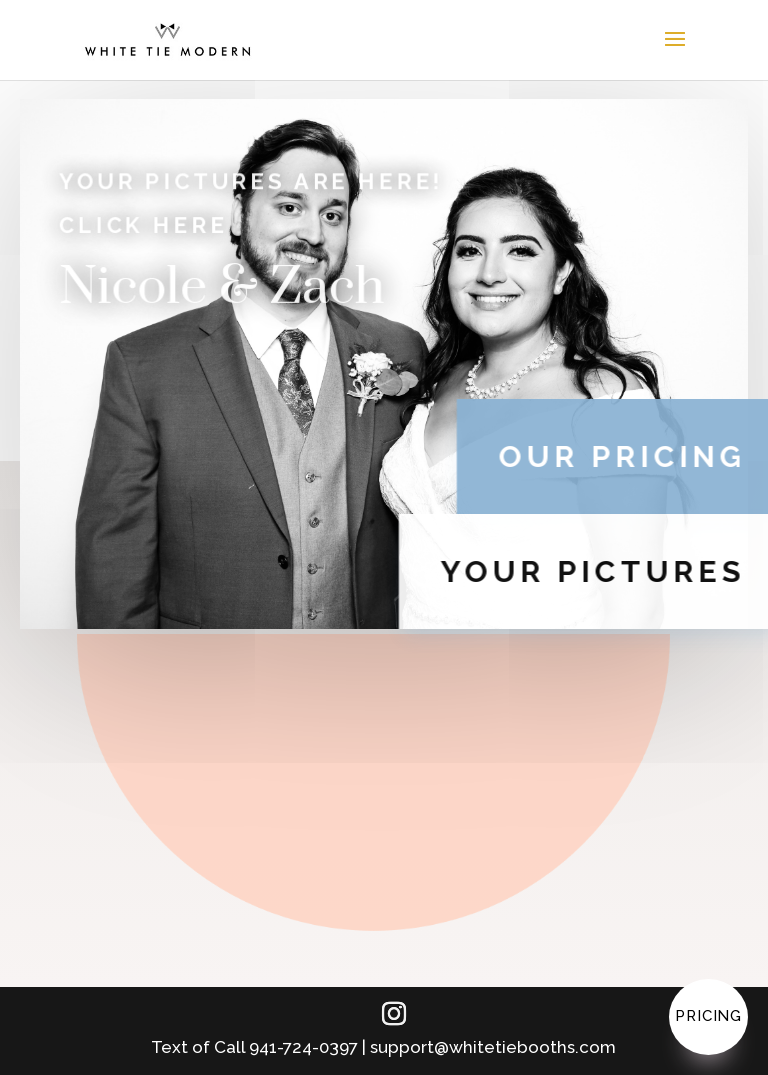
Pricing (708, 1016)
